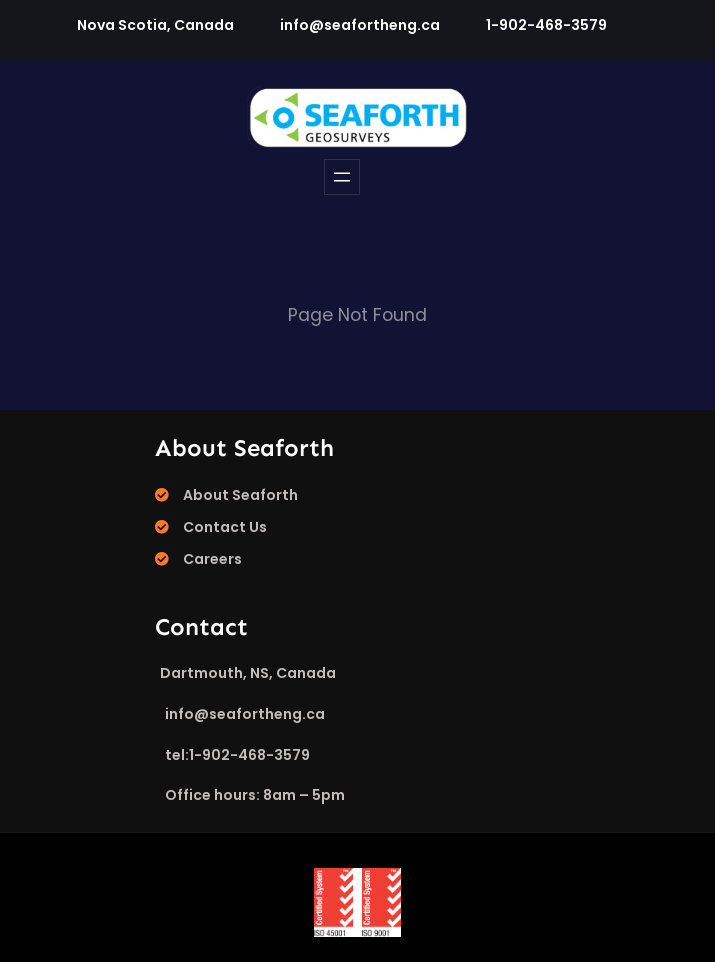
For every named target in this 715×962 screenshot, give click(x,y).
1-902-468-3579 (546, 25)
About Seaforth (240, 495)
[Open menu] (342, 177)
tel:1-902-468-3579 (237, 755)
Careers (212, 559)
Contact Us (225, 527)
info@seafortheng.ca (360, 25)
